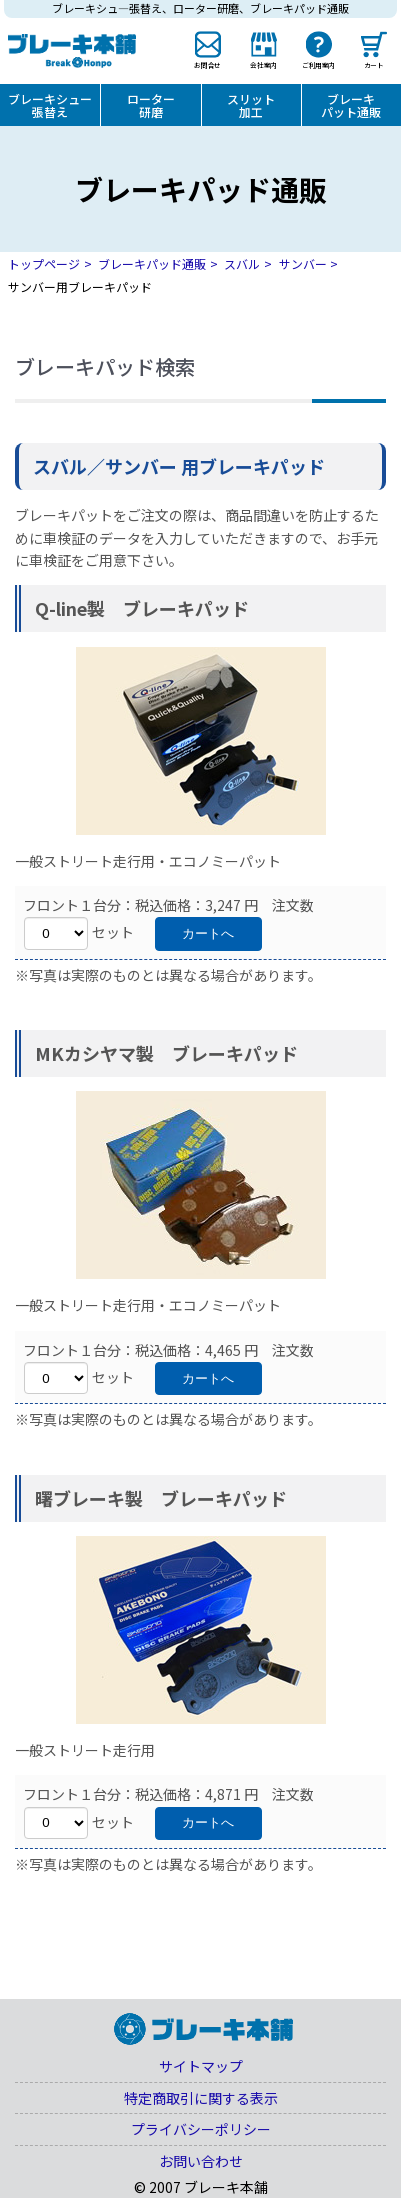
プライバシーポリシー (201, 2129)
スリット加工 (251, 105)
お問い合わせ (201, 2161)
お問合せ (208, 65)
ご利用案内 (318, 65)
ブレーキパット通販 (351, 105)
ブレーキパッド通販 (152, 263)
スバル (242, 263)
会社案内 (263, 65)
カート (374, 65)
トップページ (44, 263)
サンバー (303, 263)
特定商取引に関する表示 (201, 2098)
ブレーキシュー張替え (50, 105)
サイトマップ (201, 2066)
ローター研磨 (151, 105)
